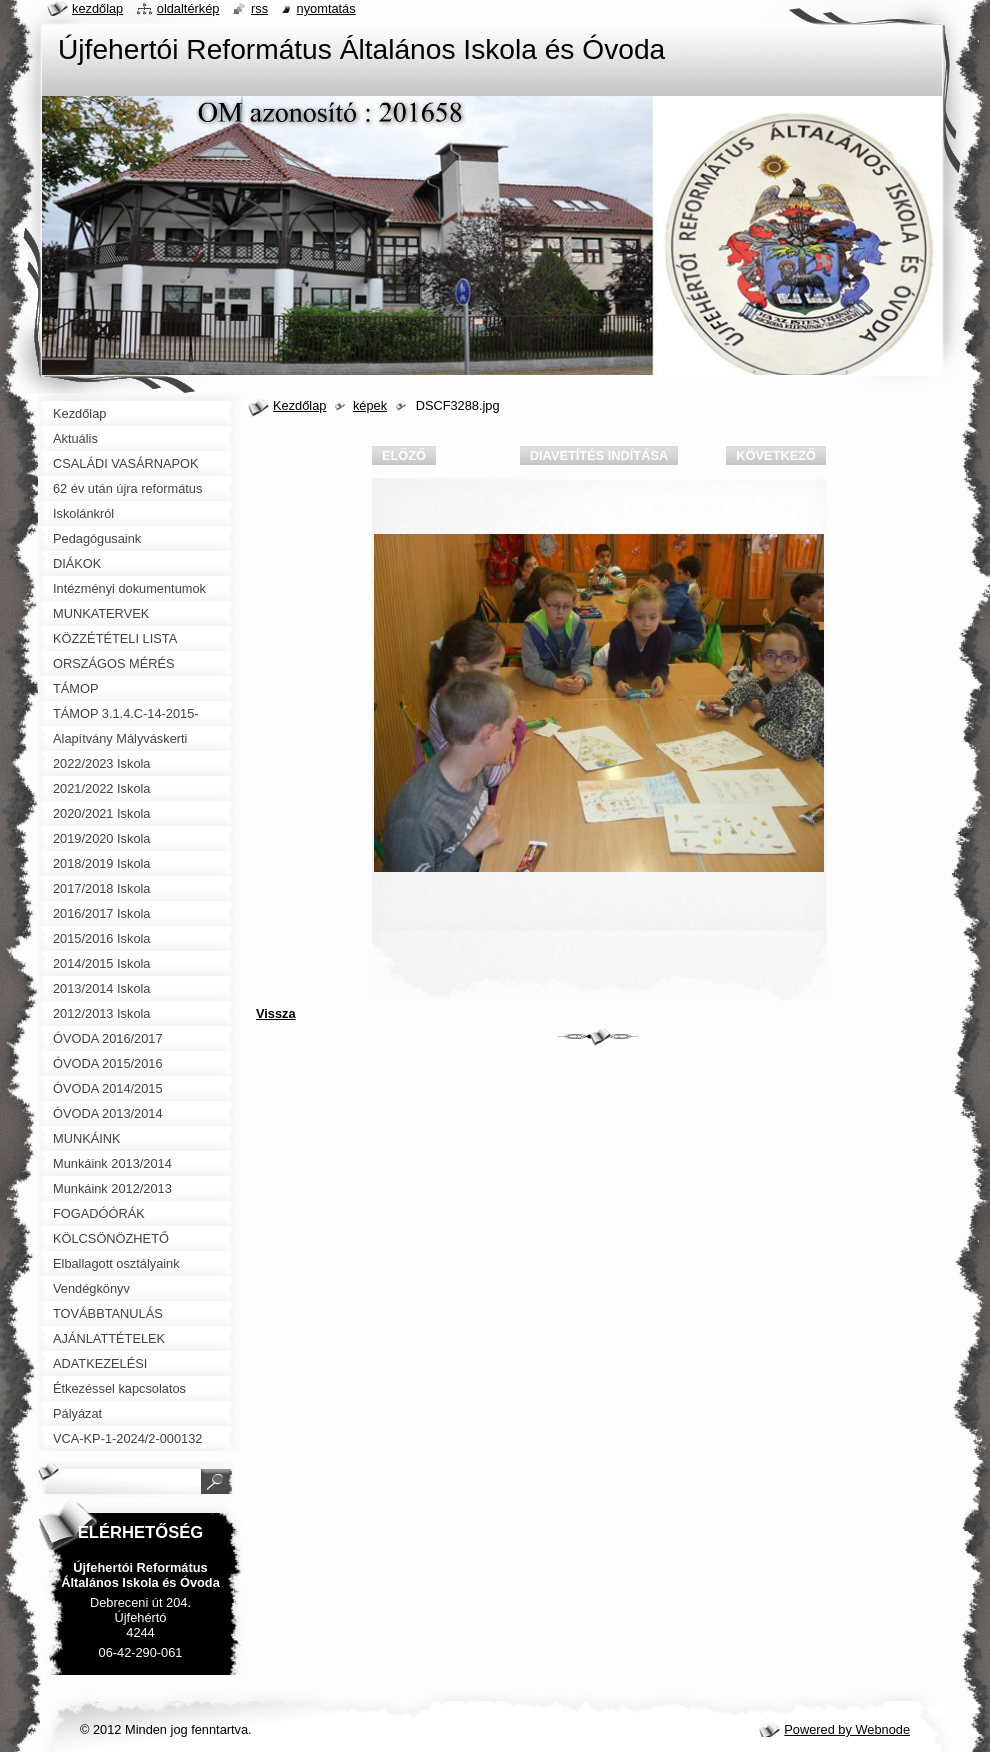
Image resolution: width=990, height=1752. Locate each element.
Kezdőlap (299, 405)
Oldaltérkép (188, 8)
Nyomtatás (326, 8)
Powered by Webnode (847, 1729)
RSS (259, 8)
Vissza (276, 1013)
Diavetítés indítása (599, 455)
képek (370, 405)
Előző (404, 455)
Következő (776, 455)
